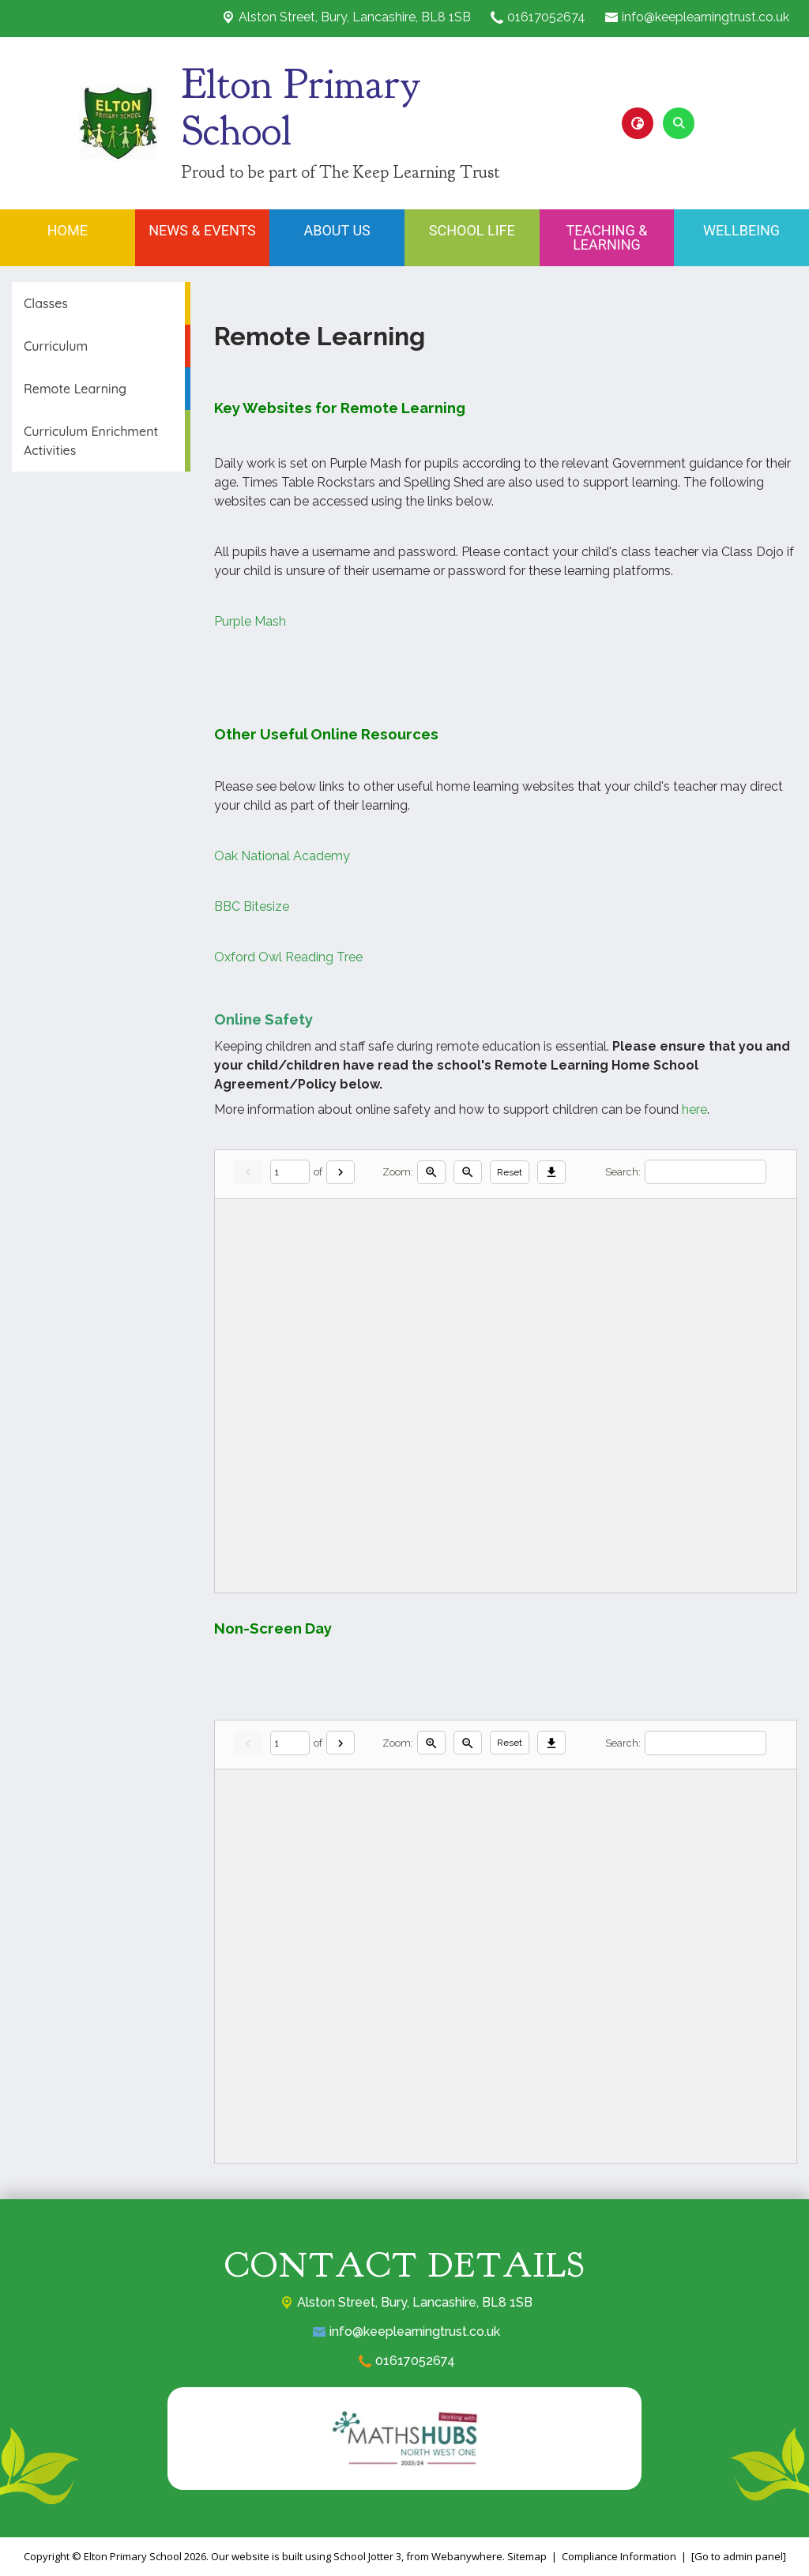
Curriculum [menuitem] (56, 346)
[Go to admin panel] (738, 2556)
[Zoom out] (467, 1172)
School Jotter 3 (367, 2556)
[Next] (340, 1172)
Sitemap (527, 2556)
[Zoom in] (431, 1172)
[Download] (551, 1172)
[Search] (705, 1172)
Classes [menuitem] (46, 303)
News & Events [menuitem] (202, 230)
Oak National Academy (282, 855)
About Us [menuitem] (337, 230)
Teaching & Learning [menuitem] (607, 237)
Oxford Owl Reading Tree (290, 957)
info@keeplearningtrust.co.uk (705, 16)
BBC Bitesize (251, 906)
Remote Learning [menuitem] (75, 389)
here (694, 1109)
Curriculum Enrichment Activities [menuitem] (91, 440)
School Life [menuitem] (472, 230)
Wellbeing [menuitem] (741, 230)
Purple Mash (250, 621)
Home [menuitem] (67, 230)
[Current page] (290, 1172)
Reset (509, 1172)
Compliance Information (619, 2556)
